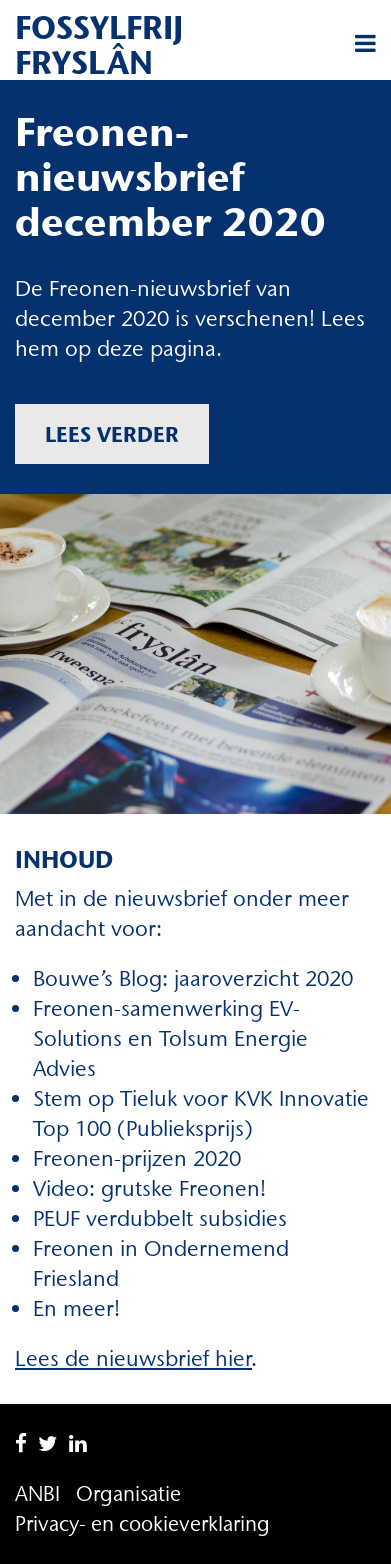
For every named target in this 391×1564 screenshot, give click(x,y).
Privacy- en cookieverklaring (142, 1523)
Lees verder (112, 434)
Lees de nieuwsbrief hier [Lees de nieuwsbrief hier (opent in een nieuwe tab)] (133, 1358)
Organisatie (128, 1493)
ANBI (37, 1493)
